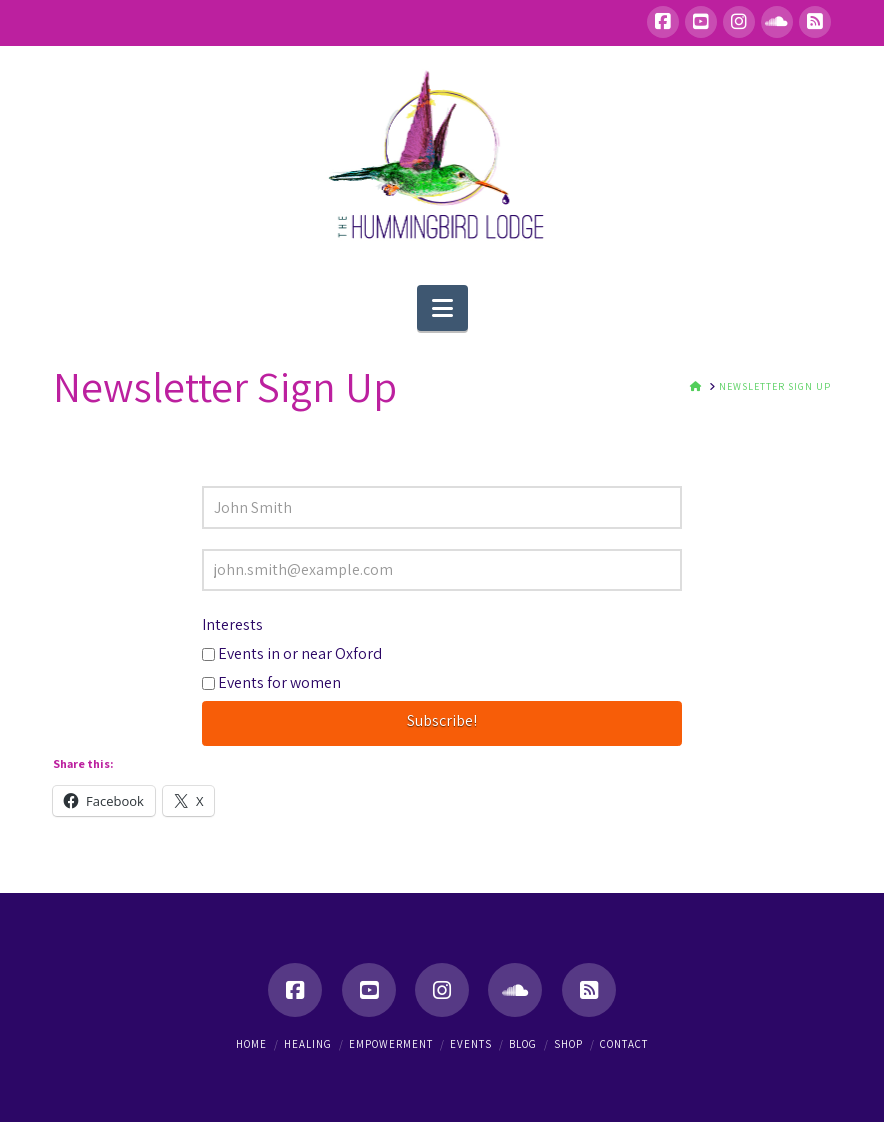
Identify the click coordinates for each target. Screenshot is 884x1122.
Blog (523, 1044)
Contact (624, 1044)
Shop (568, 1044)
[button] (442, 308)
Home (251, 1044)
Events (471, 1044)
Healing (308, 1044)
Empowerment (391, 1044)
